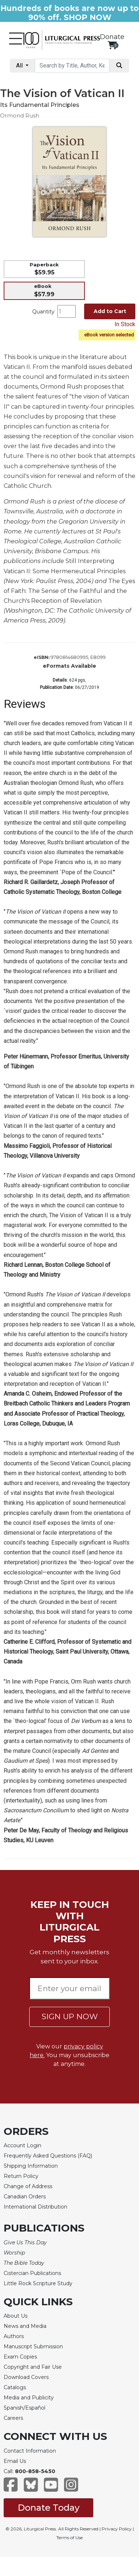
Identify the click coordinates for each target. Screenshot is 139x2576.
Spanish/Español (24, 2408)
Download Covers (26, 2377)
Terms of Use (69, 2537)
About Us (15, 2316)
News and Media (25, 2326)
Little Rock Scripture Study (38, 2283)
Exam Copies (20, 2356)
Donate (112, 37)
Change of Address (28, 2186)
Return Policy (21, 2176)
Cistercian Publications (32, 2273)
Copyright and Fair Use (33, 2367)
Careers (13, 2418)
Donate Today (48, 2507)
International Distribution (35, 2206)
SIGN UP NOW (70, 2016)
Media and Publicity (29, 2397)
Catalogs (15, 2387)
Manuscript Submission (33, 2346)
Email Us (15, 2461)
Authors (14, 2336)
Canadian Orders (25, 2196)
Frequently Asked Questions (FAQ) (48, 2155)
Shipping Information (31, 2166)
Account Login (22, 2145)
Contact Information (30, 2451)
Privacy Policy (117, 2528)
